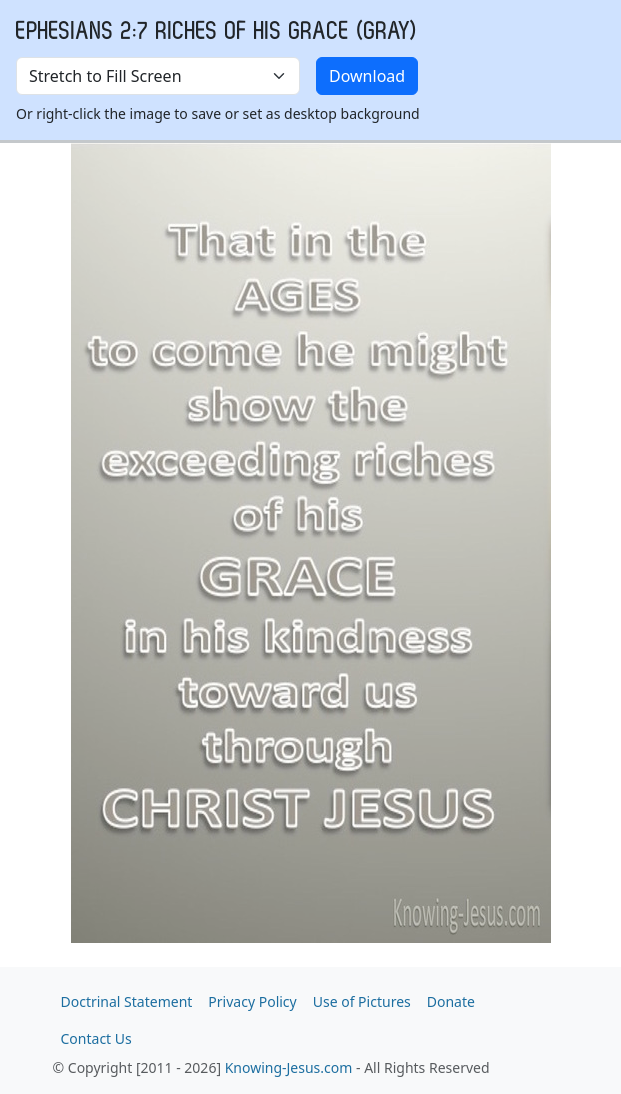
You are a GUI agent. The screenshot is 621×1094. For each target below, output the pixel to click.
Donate (451, 1001)
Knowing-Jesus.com (289, 1067)
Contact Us (96, 1038)
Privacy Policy (252, 1001)
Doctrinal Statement (127, 1001)
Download (367, 76)
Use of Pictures (362, 1001)
